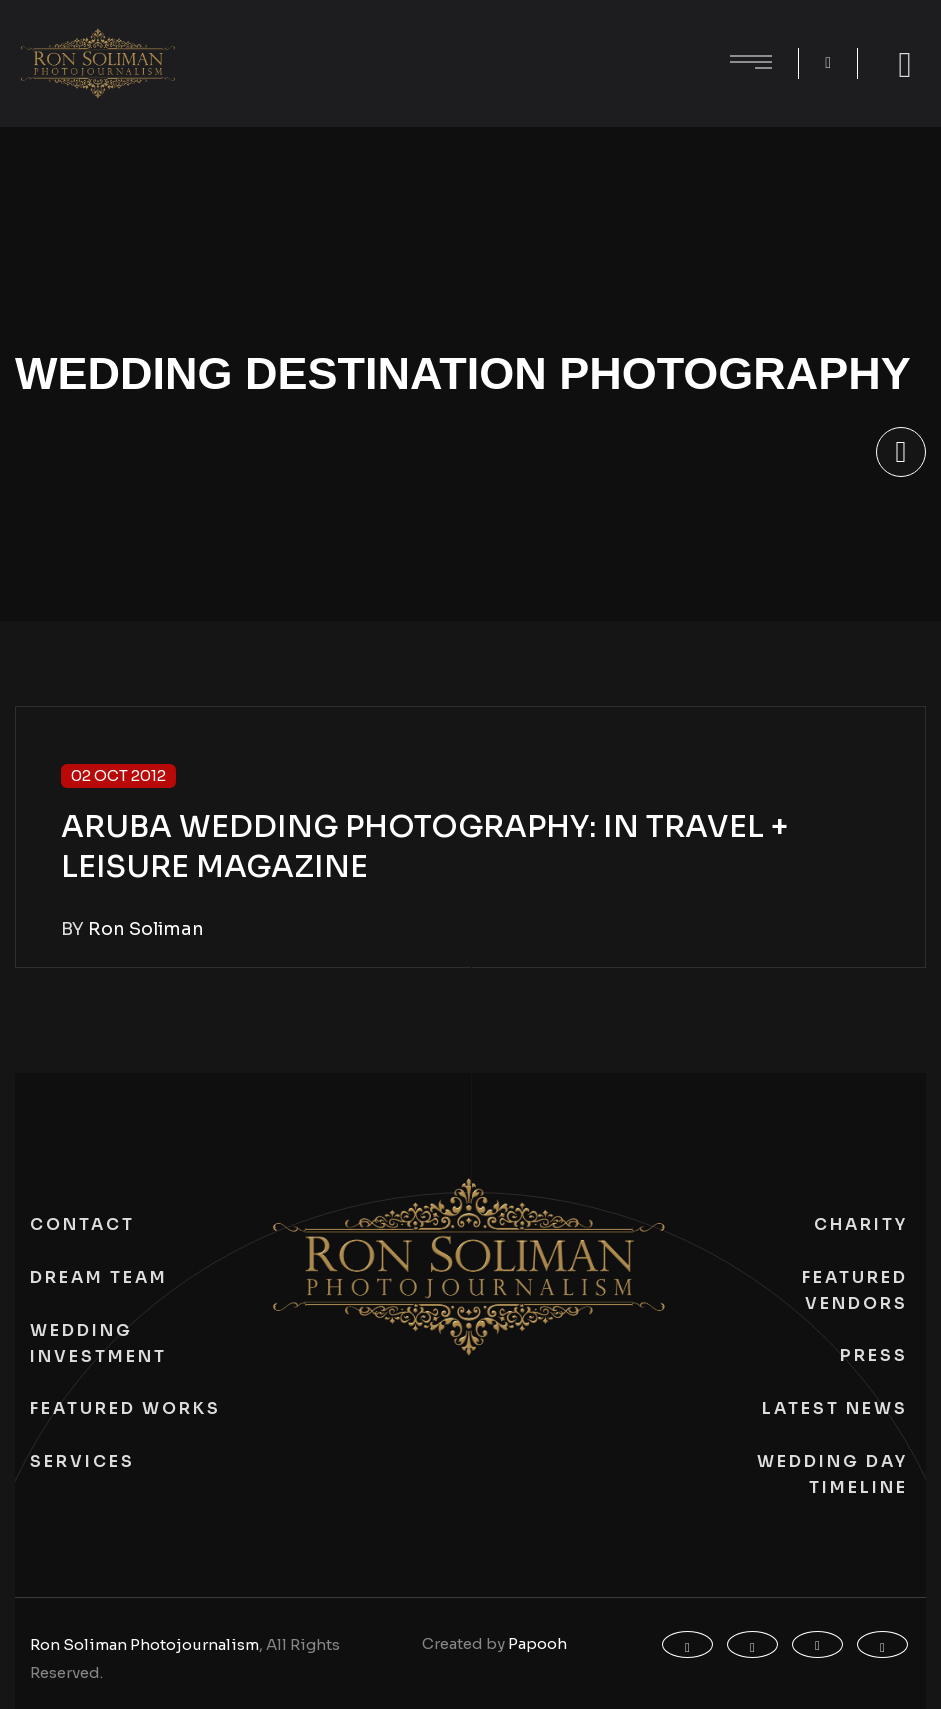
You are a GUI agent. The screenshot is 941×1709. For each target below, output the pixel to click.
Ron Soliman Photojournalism (144, 1644)
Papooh (537, 1643)
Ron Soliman (146, 929)
